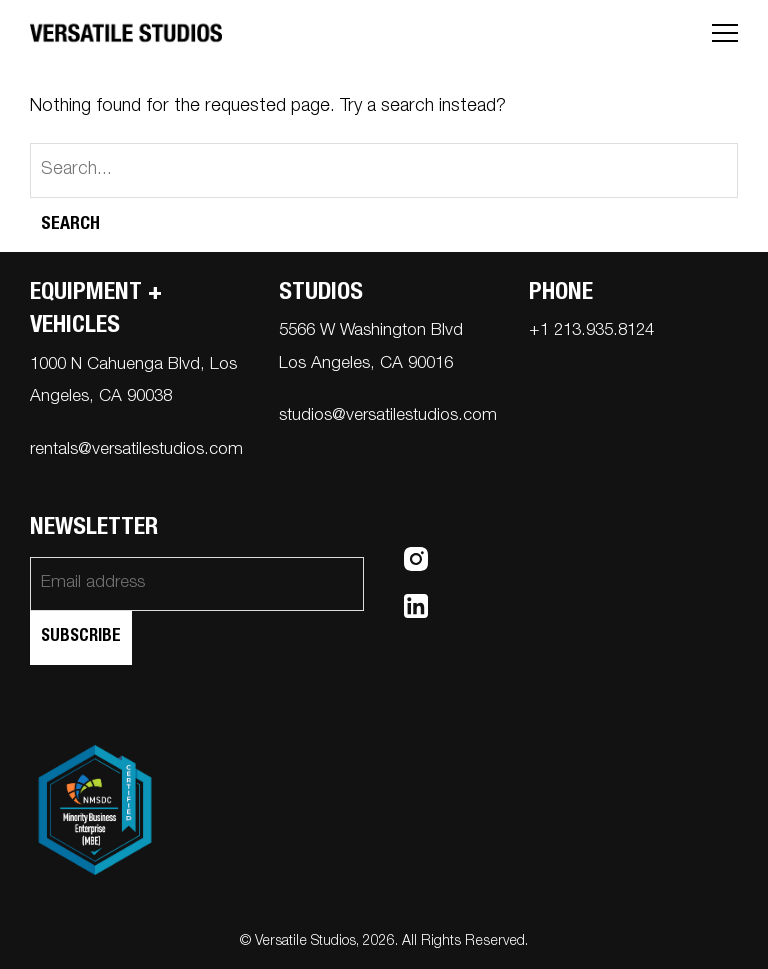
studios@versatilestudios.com (388, 416)
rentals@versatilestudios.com (136, 450)
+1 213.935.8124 (591, 331)
